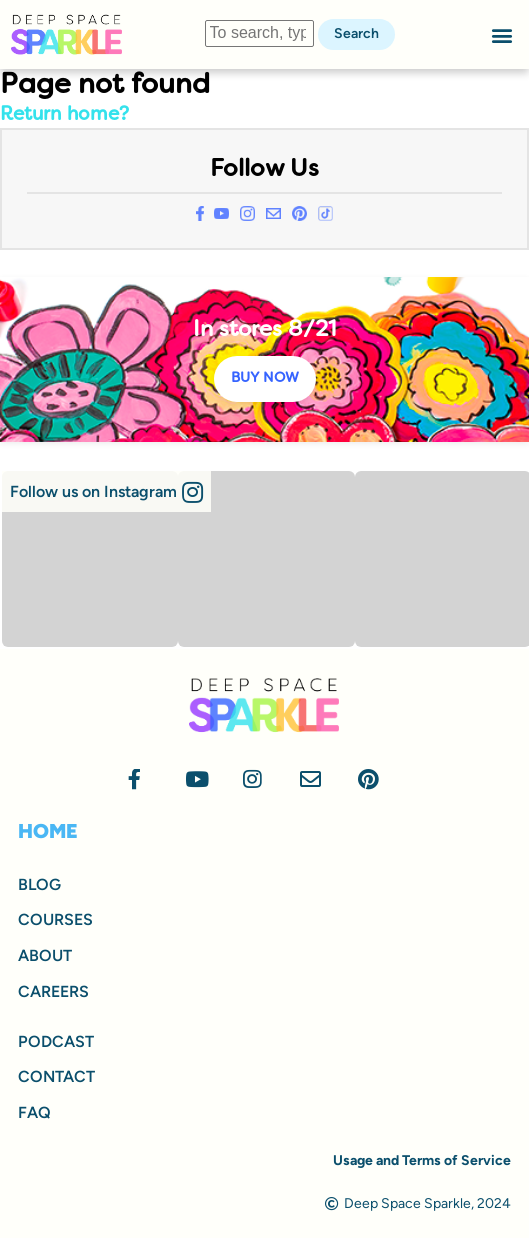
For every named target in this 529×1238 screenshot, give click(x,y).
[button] (501, 34)
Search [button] (356, 33)
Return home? (64, 115)
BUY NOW (265, 378)
